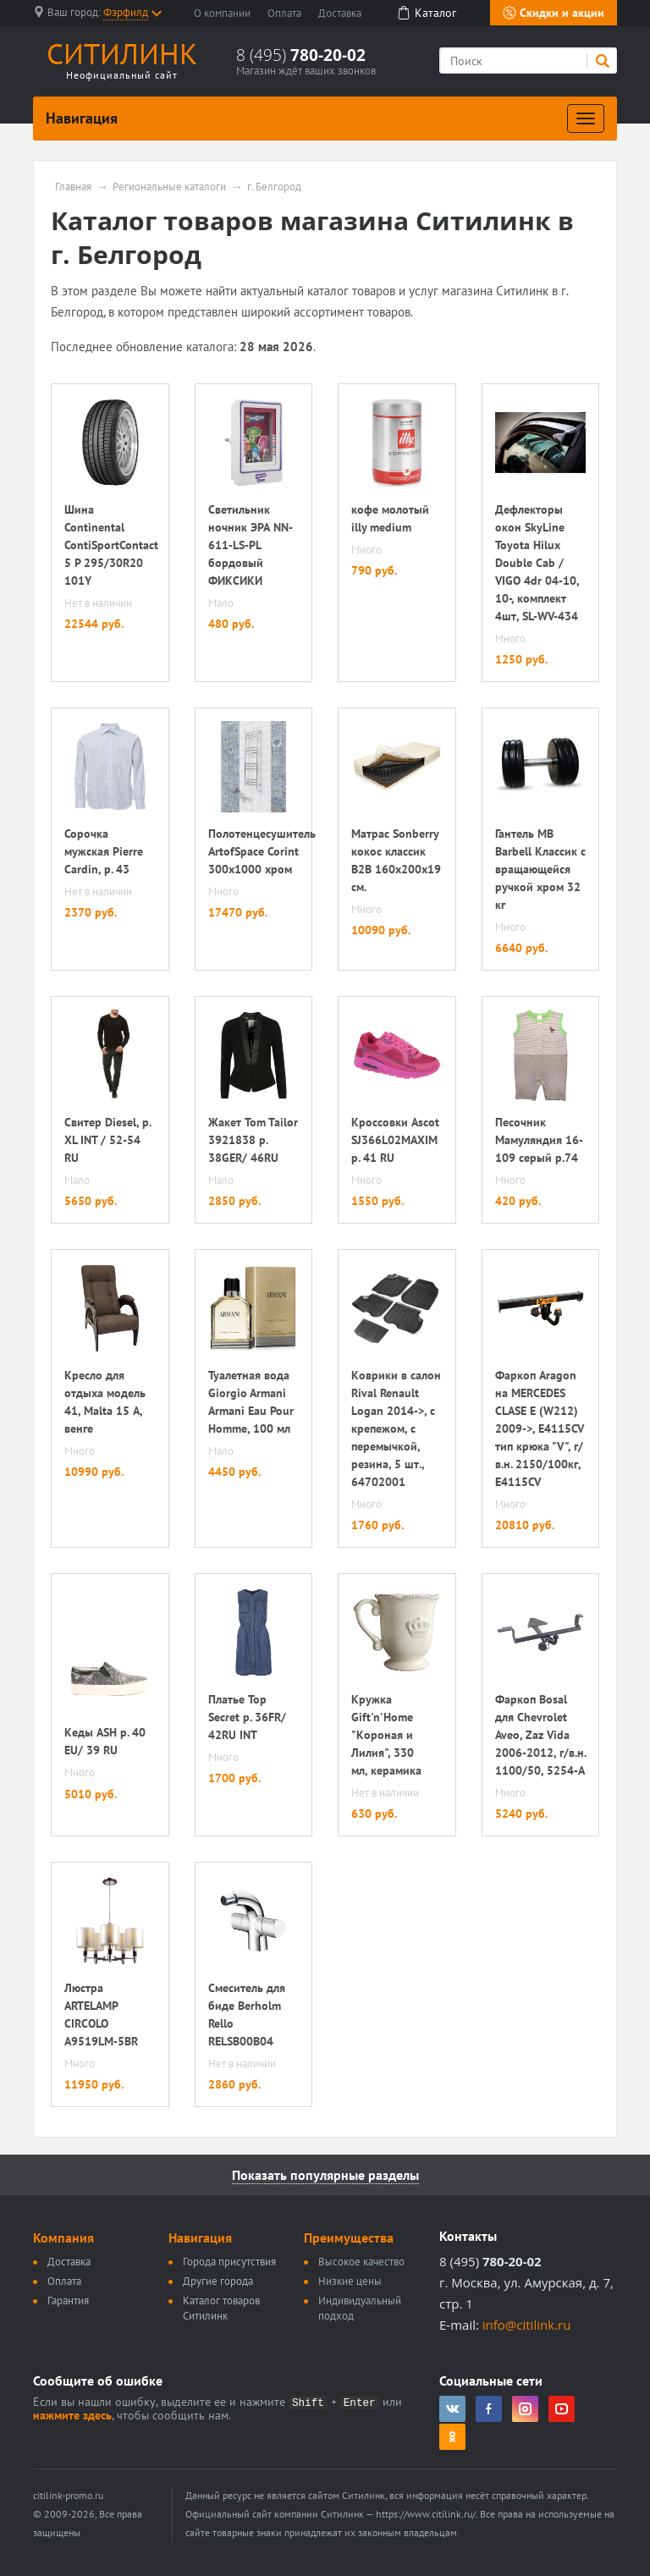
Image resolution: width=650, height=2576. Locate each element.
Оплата (284, 13)
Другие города (218, 2281)
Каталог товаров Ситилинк (221, 2308)
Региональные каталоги (169, 187)
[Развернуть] (585, 118)
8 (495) (301, 55)
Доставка (339, 13)
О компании (222, 13)
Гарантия (68, 2300)
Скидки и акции (553, 12)
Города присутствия (229, 2261)
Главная (73, 187)
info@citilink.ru (526, 2324)
